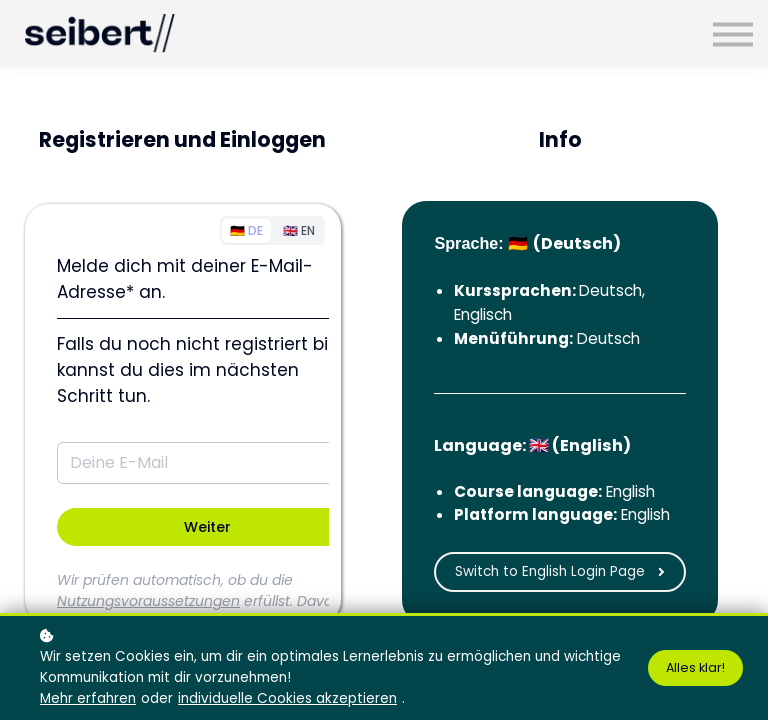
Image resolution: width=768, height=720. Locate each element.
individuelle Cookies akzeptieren (287, 698)
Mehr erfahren (88, 698)
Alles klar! (695, 667)
